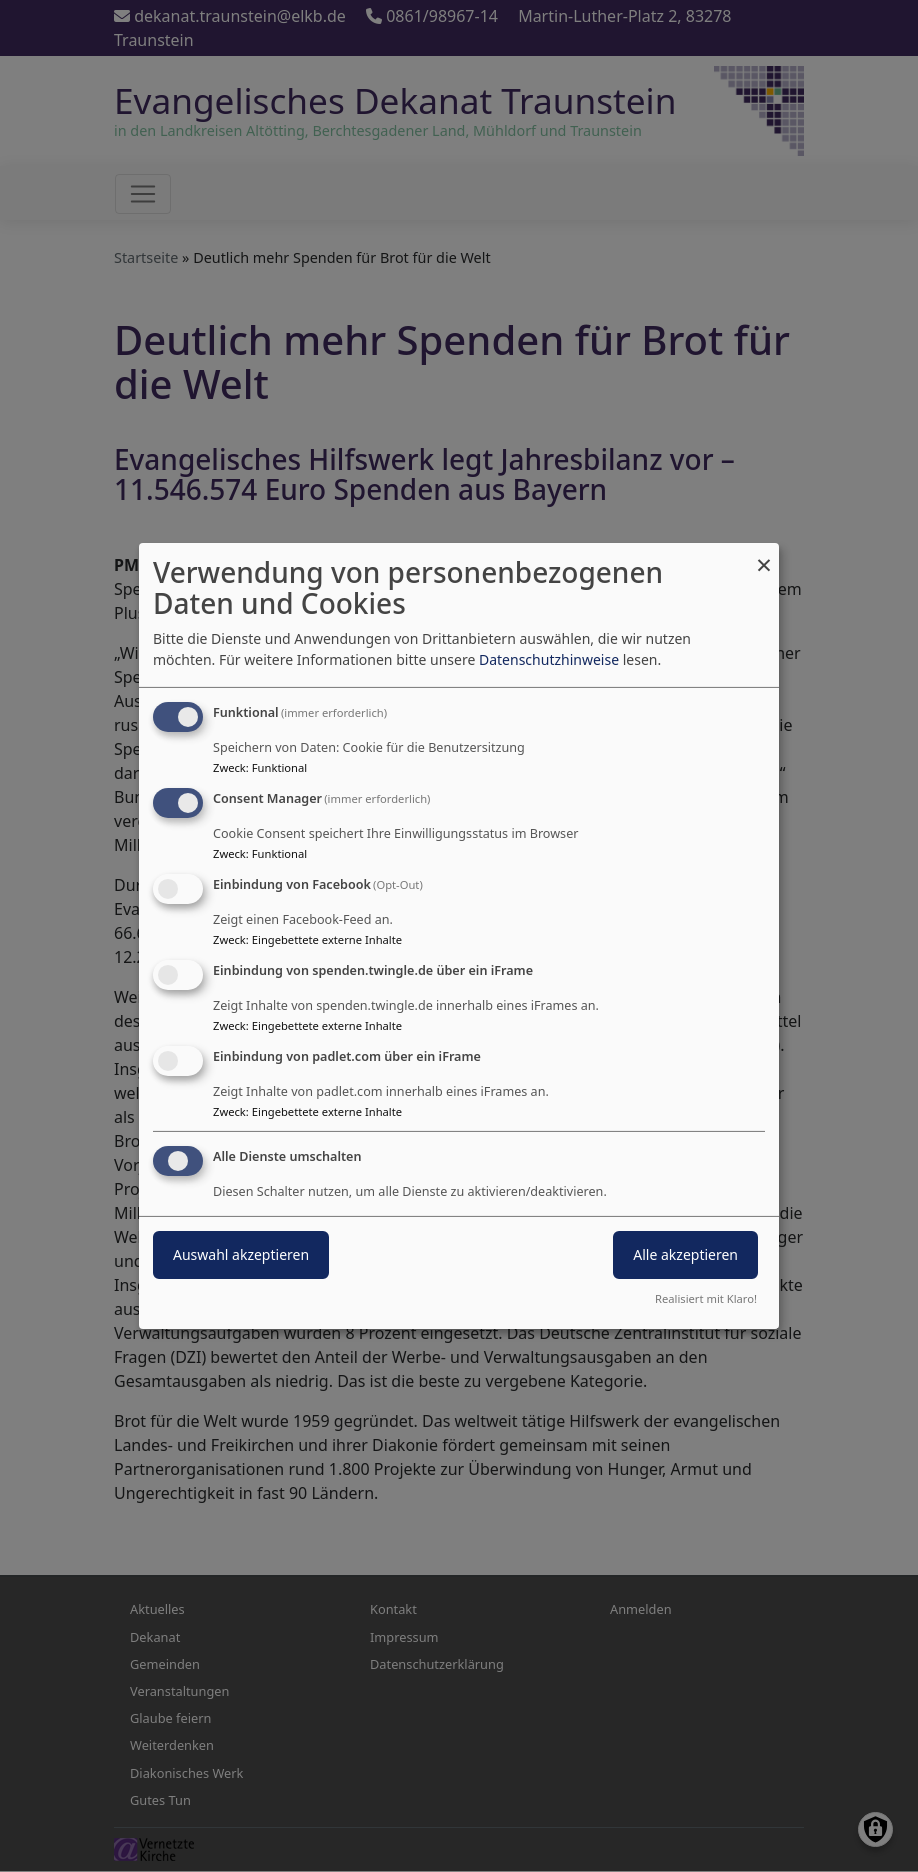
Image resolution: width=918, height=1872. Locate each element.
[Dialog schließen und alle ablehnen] (764, 555)
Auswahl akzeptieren (241, 1254)
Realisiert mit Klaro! (706, 1298)
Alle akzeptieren (685, 1254)
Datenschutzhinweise (549, 659)
